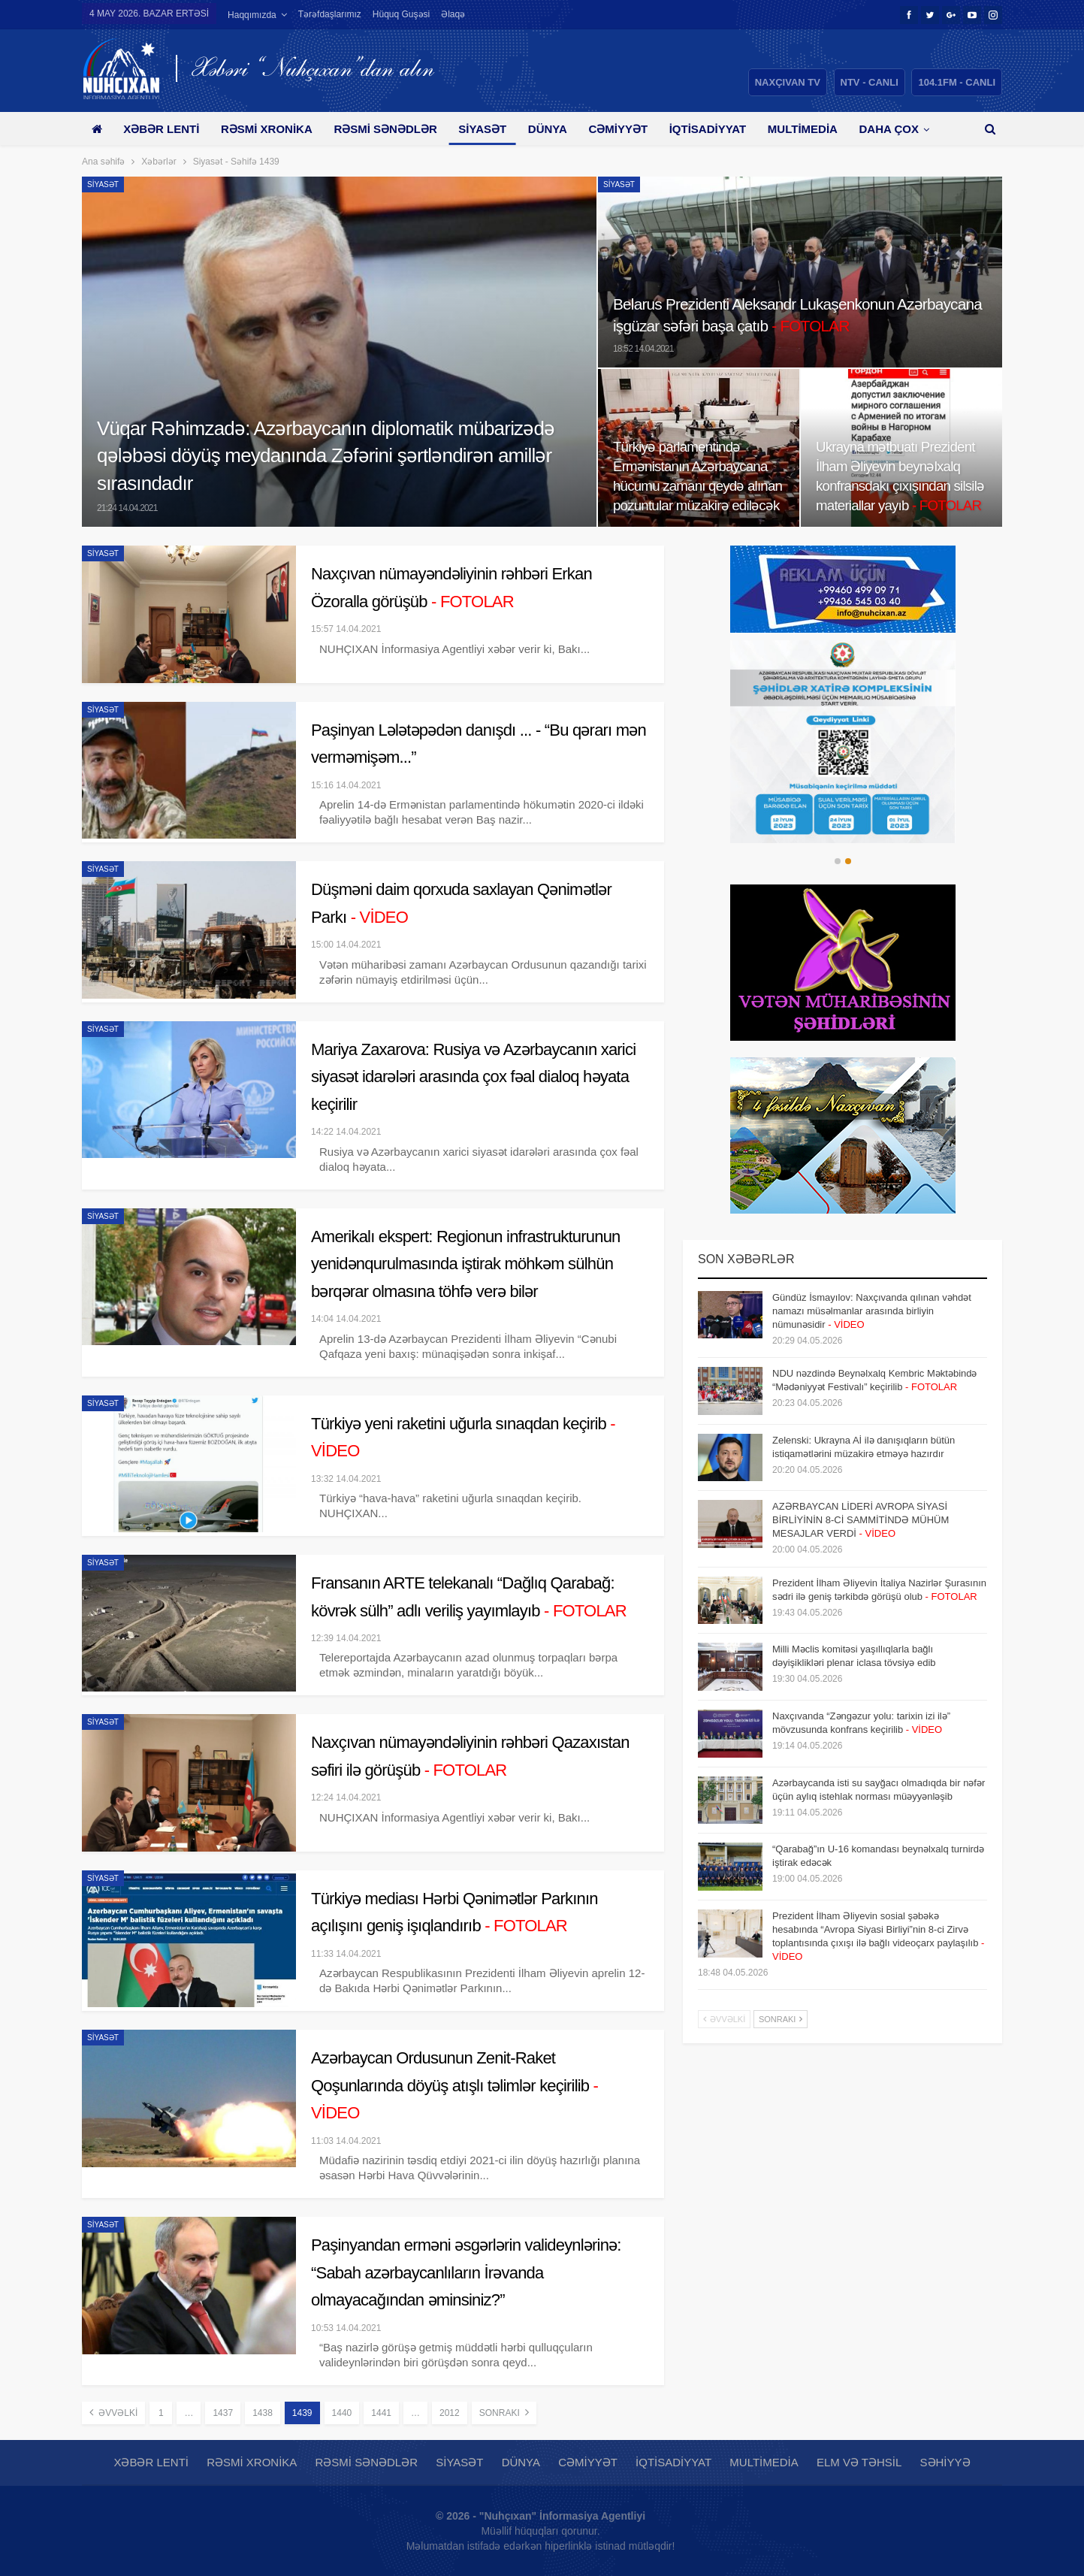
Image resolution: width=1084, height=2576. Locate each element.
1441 (381, 2413)
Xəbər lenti (161, 128)
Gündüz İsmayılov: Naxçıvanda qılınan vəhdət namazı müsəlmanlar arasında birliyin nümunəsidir (871, 1311)
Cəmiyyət (618, 128)
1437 (223, 2413)
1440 (342, 2413)
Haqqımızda (252, 15)
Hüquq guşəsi (401, 14)
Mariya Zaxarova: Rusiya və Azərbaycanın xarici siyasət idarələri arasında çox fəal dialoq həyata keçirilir (473, 1077)
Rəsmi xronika (267, 128)
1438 (262, 2413)
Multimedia (803, 128)
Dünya (547, 128)
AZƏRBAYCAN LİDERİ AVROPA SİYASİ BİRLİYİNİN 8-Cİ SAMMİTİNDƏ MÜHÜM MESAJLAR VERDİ (860, 1520)
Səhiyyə (945, 2462)
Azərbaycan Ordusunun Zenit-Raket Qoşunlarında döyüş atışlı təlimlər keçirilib (454, 2085)
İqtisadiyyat (708, 128)
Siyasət (482, 128)
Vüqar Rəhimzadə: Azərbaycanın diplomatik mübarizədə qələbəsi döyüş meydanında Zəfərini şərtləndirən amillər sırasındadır (325, 455)
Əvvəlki (113, 2412)
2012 (449, 2413)
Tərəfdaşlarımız (329, 14)
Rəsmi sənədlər (385, 128)
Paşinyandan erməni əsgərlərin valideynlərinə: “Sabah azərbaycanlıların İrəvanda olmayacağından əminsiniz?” (466, 2272)
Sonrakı (504, 2412)
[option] (842, 741)
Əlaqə (453, 14)
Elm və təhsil (859, 2462)
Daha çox (889, 128)
